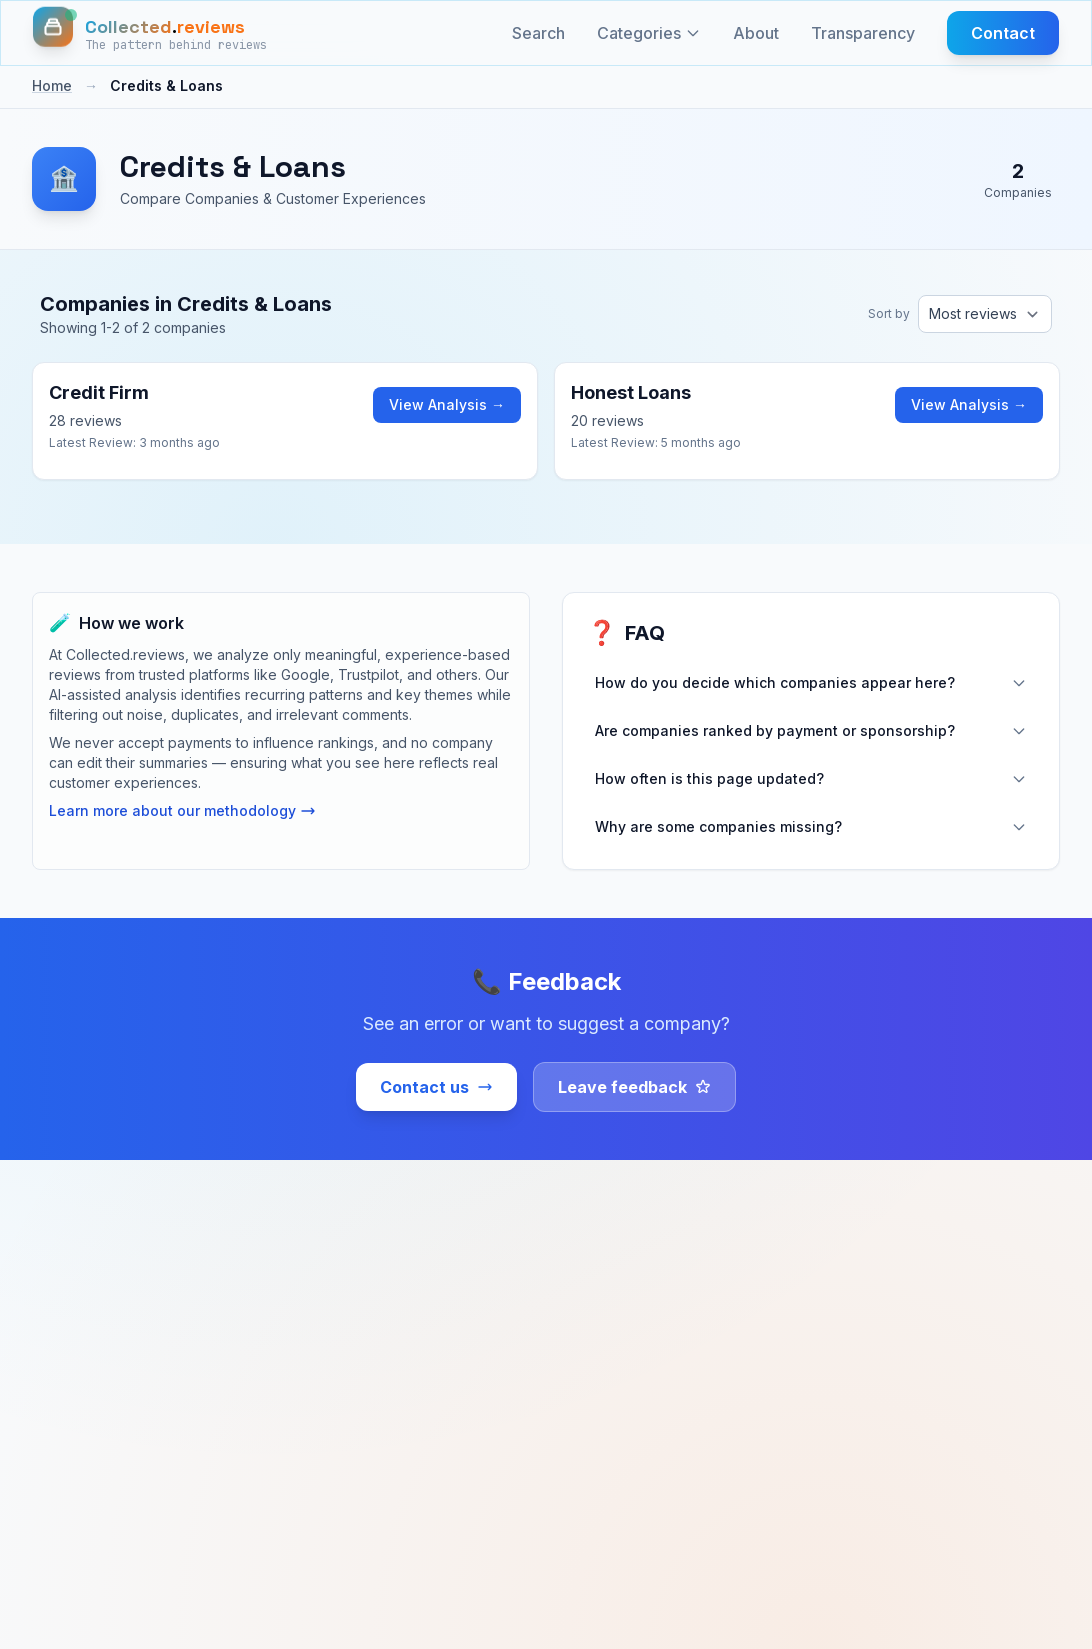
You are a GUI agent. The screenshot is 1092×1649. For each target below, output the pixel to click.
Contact (1003, 33)
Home (52, 85)
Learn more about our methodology (182, 810)
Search (538, 33)
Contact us (436, 1087)
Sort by (889, 313)
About (756, 33)
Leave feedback (634, 1087)
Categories (649, 33)
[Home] (150, 33)
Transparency (863, 33)
